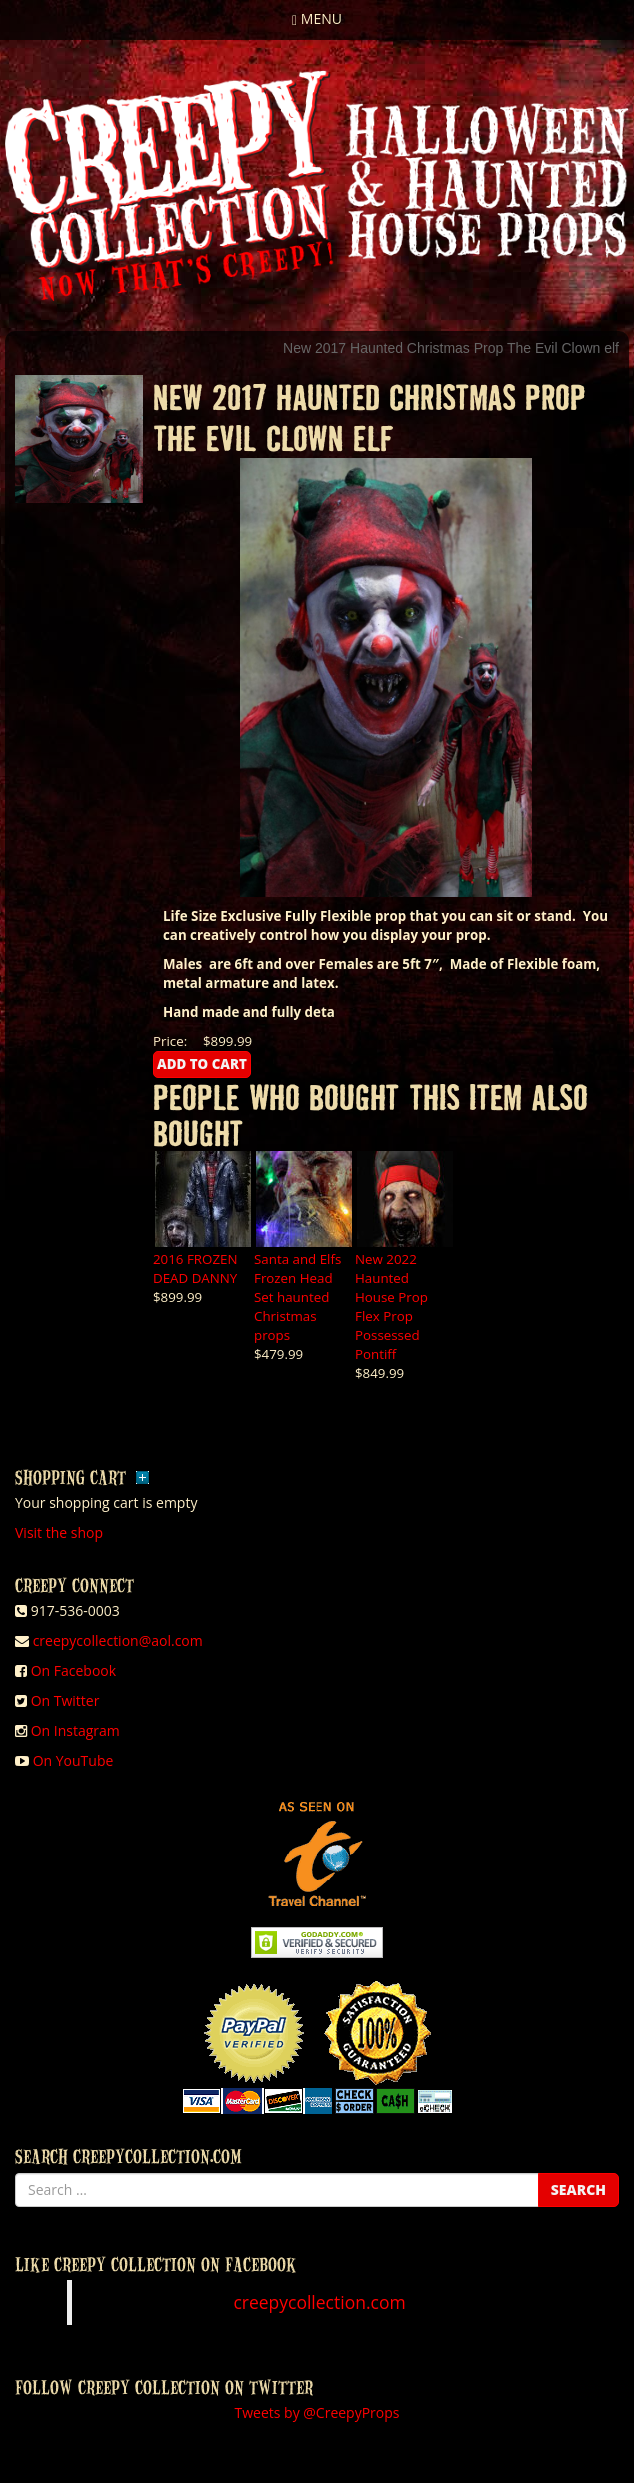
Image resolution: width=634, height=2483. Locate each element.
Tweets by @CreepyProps (317, 2412)
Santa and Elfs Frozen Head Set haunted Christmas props (297, 1297)
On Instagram (75, 1730)
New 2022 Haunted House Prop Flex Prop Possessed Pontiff (391, 1306)
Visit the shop (59, 1532)
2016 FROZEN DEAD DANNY (195, 1268)
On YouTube (73, 1760)
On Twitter (65, 1700)
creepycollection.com (319, 2302)
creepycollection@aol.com (118, 1640)
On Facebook (73, 1670)
